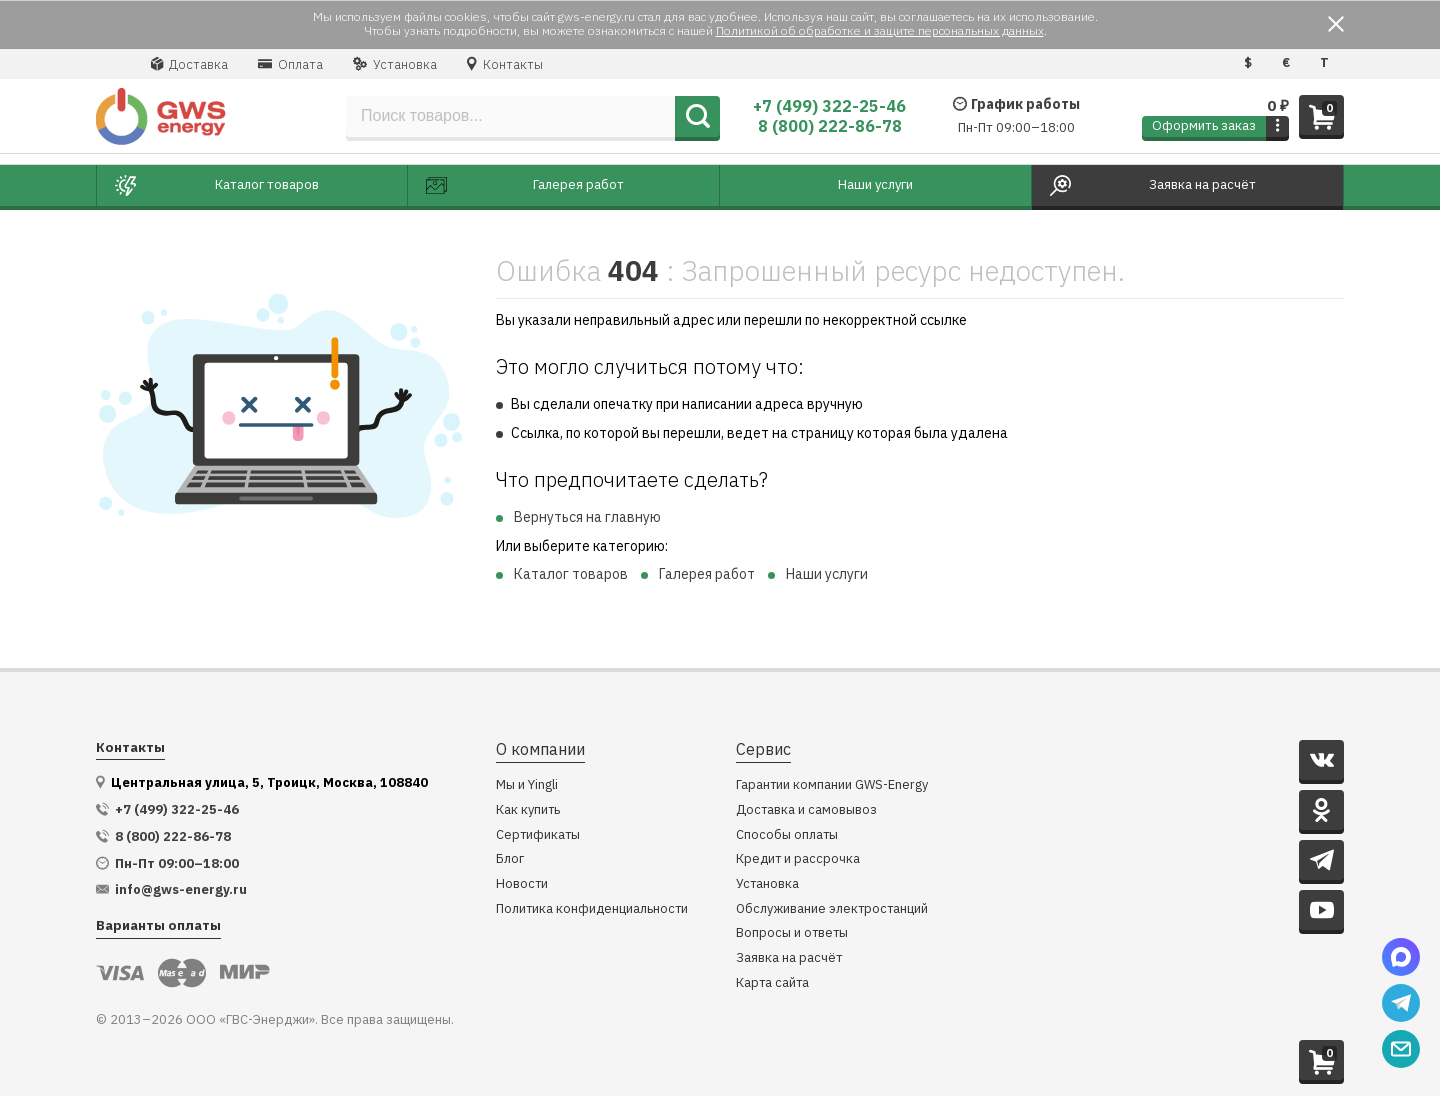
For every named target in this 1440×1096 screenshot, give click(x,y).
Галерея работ (707, 574)
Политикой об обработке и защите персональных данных (880, 30)
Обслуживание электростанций (832, 909)
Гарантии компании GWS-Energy (832, 785)
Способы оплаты (787, 835)
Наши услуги (827, 574)
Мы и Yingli (527, 785)
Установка (395, 64)
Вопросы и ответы (792, 933)
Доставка (189, 64)
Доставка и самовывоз (806, 810)
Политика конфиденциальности (592, 909)
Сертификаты (538, 835)
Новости (522, 884)
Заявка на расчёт (789, 958)
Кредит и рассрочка (798, 859)
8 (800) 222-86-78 (830, 126)
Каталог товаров (571, 574)
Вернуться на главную (587, 517)
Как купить (528, 810)
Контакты (505, 64)
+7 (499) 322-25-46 (829, 106)
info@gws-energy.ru (181, 890)
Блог (510, 859)
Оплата (290, 64)
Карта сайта (772, 983)
